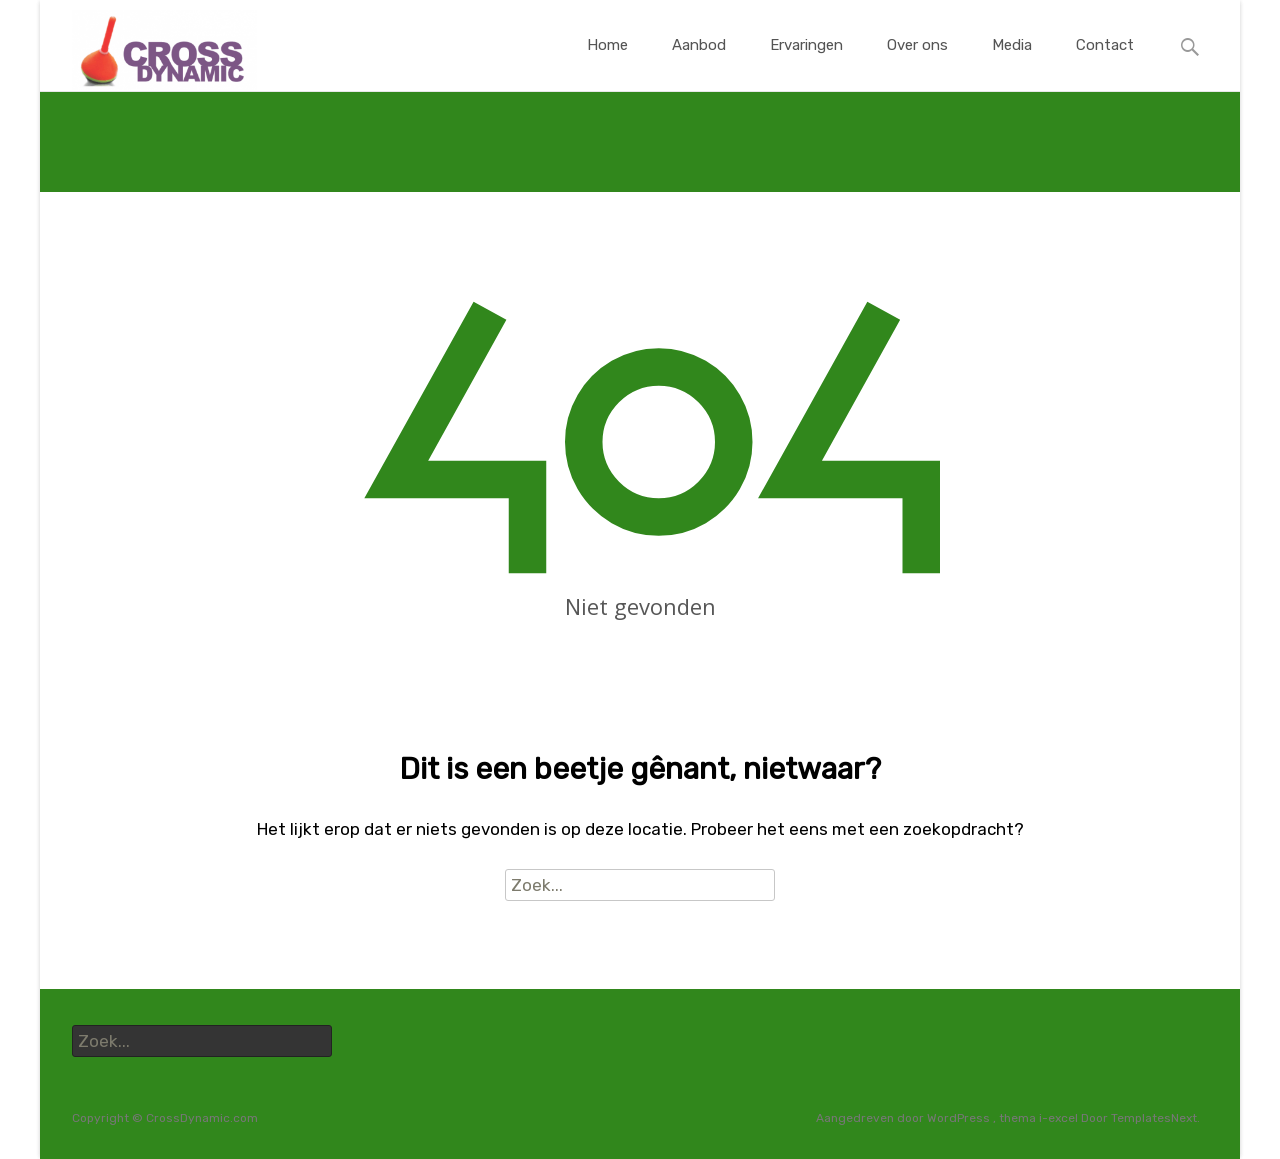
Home (607, 63)
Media (1012, 63)
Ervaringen (806, 63)
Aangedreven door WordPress (904, 1118)
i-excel (1060, 1118)
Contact (1105, 63)
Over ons (917, 63)
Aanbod (699, 63)
